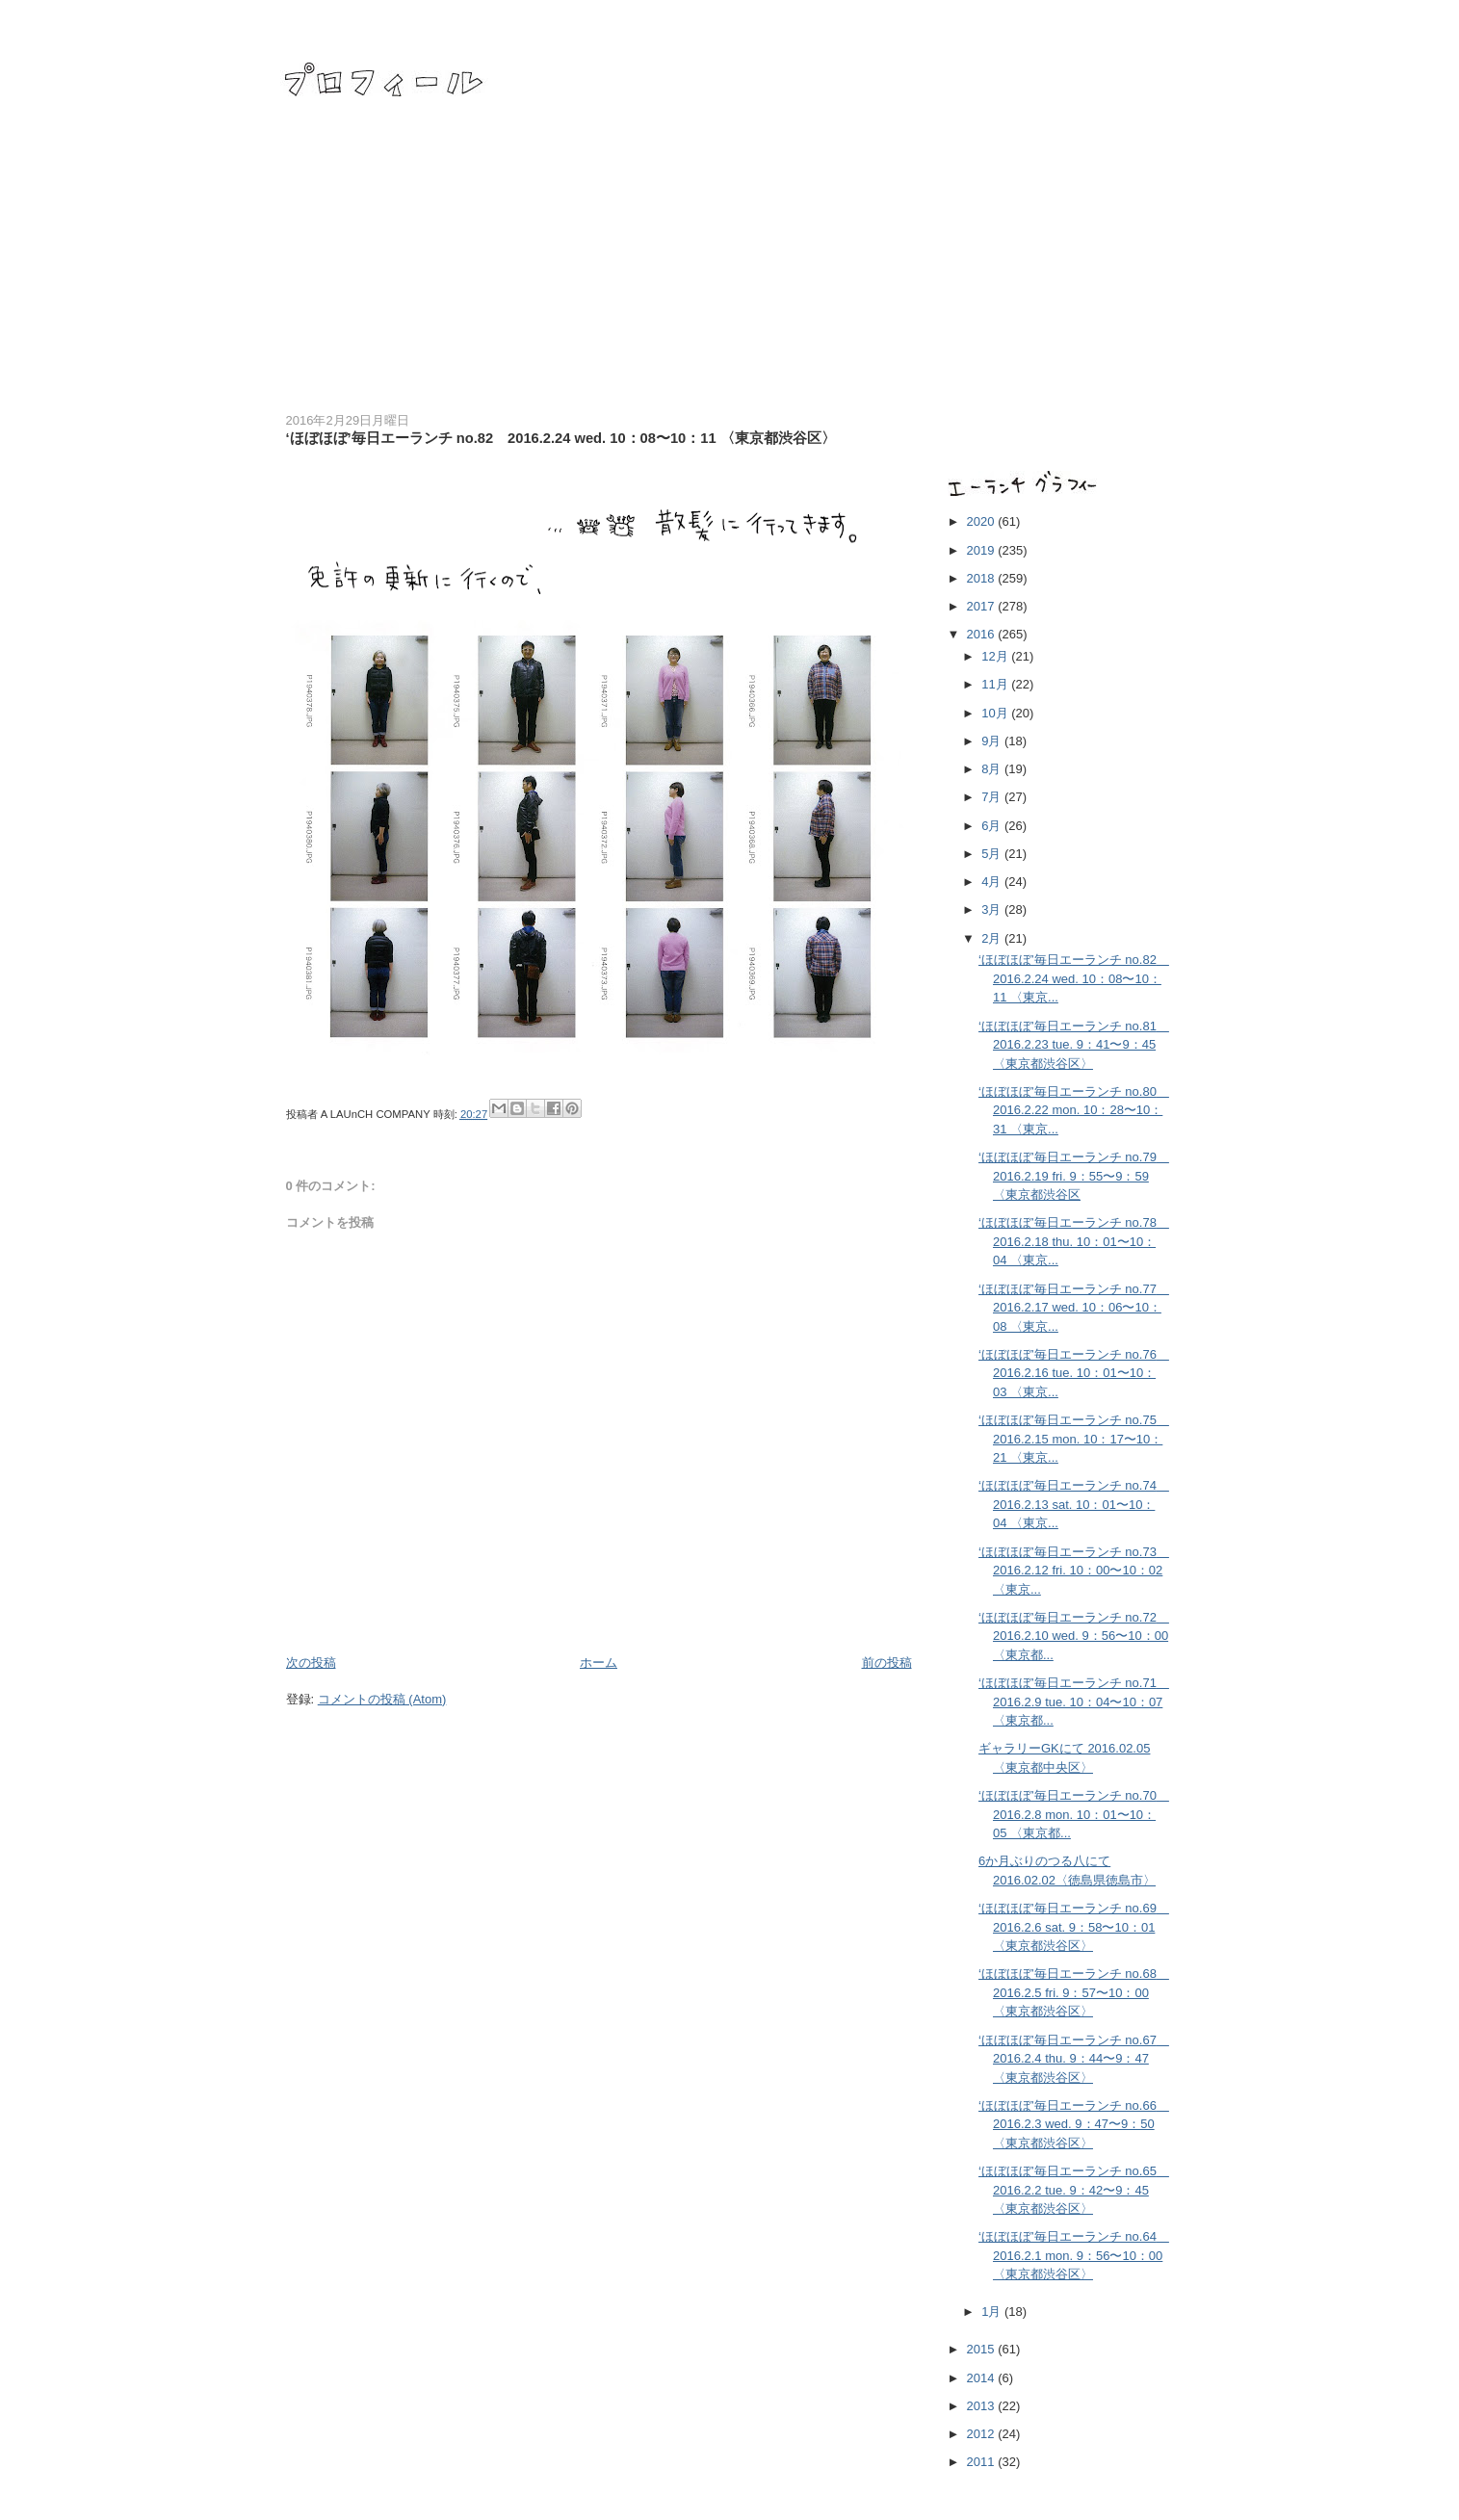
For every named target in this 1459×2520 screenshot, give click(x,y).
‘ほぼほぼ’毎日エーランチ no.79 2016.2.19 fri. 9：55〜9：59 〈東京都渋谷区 (1073, 1176)
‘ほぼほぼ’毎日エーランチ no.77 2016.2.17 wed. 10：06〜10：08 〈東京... (1073, 1308)
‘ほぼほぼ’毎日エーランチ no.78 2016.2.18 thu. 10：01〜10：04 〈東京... (1073, 1241)
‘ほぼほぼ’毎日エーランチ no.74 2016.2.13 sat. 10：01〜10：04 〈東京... (1073, 1504)
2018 (983, 578)
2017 (983, 606)
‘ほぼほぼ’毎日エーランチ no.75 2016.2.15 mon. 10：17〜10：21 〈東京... (1073, 1439)
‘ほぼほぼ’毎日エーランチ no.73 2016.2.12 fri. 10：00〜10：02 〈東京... (1073, 1571)
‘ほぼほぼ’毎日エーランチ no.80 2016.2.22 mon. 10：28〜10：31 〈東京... (1073, 1110)
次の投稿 (311, 1662)
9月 (992, 741)
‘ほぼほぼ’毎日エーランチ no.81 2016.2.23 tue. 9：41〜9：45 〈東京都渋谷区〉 (1073, 1045)
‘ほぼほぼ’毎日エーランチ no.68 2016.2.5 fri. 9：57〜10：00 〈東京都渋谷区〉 (1073, 1992)
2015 (983, 2349)
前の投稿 (887, 1662)
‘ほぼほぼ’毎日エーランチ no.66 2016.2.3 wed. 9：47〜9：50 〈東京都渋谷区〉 (1073, 2124)
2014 (983, 2378)
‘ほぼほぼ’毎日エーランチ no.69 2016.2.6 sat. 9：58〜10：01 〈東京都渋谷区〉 (1073, 1927)
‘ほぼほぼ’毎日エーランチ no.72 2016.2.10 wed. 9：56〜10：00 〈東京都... (1073, 1636)
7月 (992, 797)
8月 (992, 769)
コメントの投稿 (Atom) (382, 1699)
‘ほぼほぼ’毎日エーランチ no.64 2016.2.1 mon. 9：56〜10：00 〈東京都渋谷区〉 (1073, 2255)
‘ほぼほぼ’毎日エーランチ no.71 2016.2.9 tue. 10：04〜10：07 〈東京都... (1073, 1702)
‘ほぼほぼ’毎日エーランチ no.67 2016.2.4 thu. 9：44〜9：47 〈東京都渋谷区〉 (1073, 2059)
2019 (983, 550)
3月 (992, 909)
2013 (983, 2406)
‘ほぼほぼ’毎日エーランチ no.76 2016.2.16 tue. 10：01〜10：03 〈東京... (1073, 1373)
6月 (992, 825)
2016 (983, 634)
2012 (983, 2434)
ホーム (598, 1662)
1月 (992, 2311)
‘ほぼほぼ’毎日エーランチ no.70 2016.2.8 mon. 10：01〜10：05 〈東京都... (1073, 1814)
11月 (996, 684)
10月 (996, 713)
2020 (983, 521)
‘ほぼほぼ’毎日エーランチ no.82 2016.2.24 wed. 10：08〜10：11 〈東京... (1073, 978)
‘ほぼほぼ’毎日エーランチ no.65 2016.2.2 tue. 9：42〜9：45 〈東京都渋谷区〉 (1073, 2190)
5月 (992, 853)
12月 (996, 656)
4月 (992, 881)
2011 (983, 2462)
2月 (992, 938)
